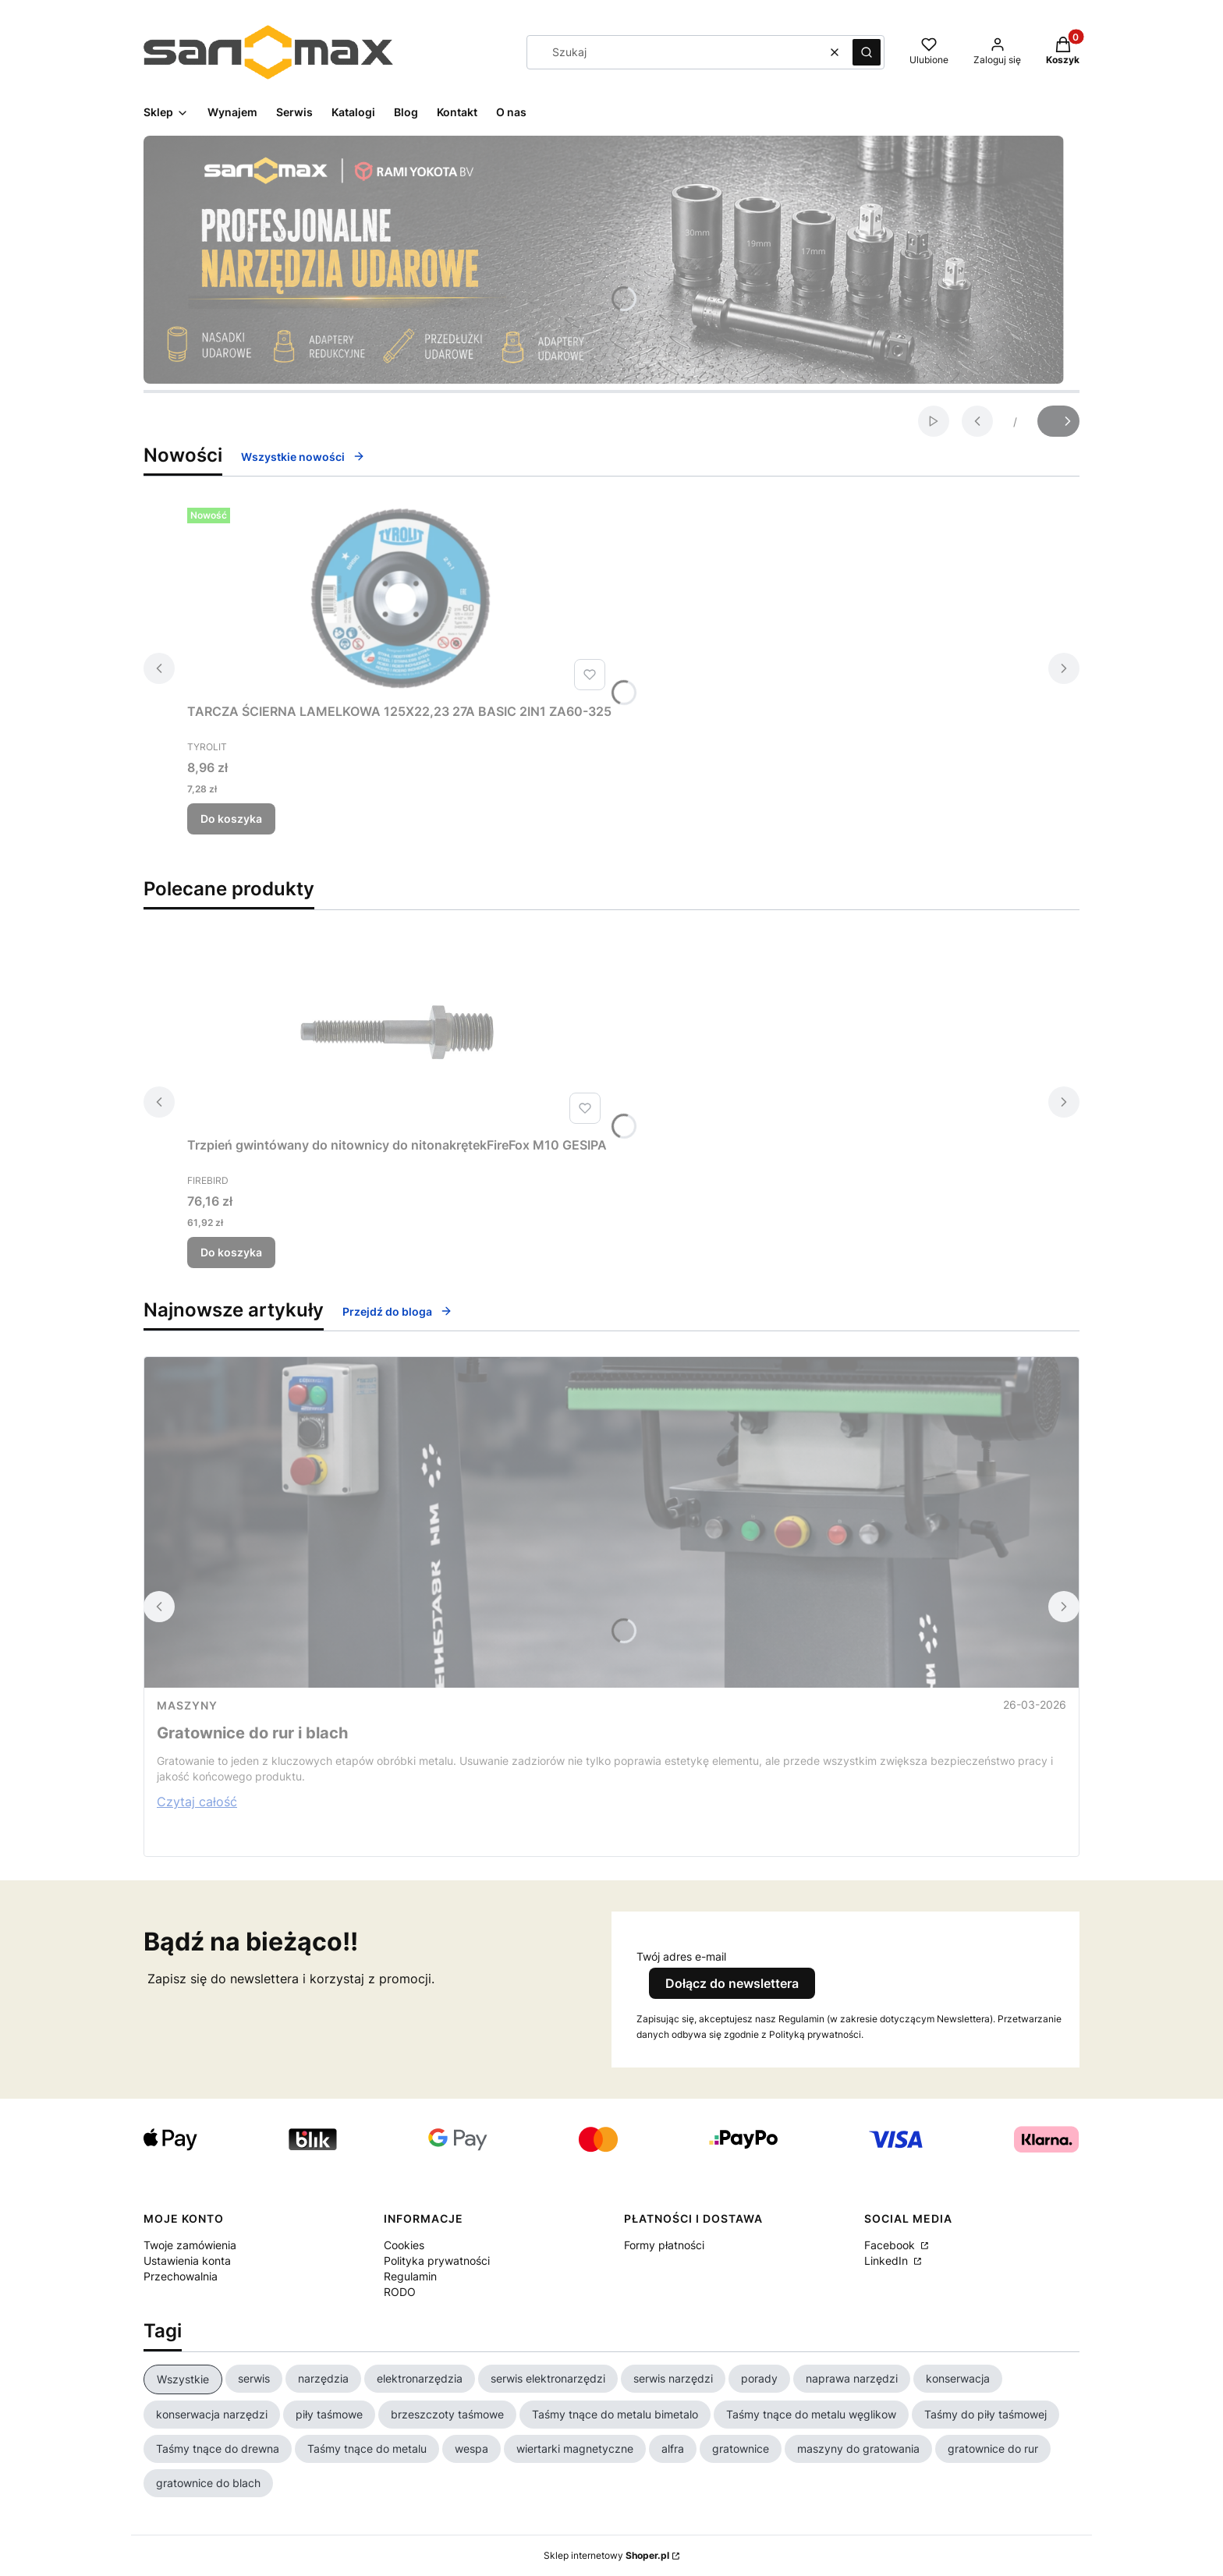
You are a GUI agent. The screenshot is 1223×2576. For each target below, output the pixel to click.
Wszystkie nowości (303, 456)
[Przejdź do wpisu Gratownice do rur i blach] (611, 1522)
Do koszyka (231, 818)
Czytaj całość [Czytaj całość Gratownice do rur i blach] (197, 1801)
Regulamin (410, 2276)
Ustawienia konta (187, 2260)
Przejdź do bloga (397, 1311)
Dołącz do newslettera (732, 1983)
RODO (400, 2291)
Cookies (404, 2245)
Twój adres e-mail (681, 1956)
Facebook (891, 2245)
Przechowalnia (181, 2276)
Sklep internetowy (606, 2555)
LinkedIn (887, 2260)
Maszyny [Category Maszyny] (187, 1705)
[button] (867, 52)
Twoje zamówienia (190, 2245)
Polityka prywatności (437, 2260)
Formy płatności (664, 2245)
